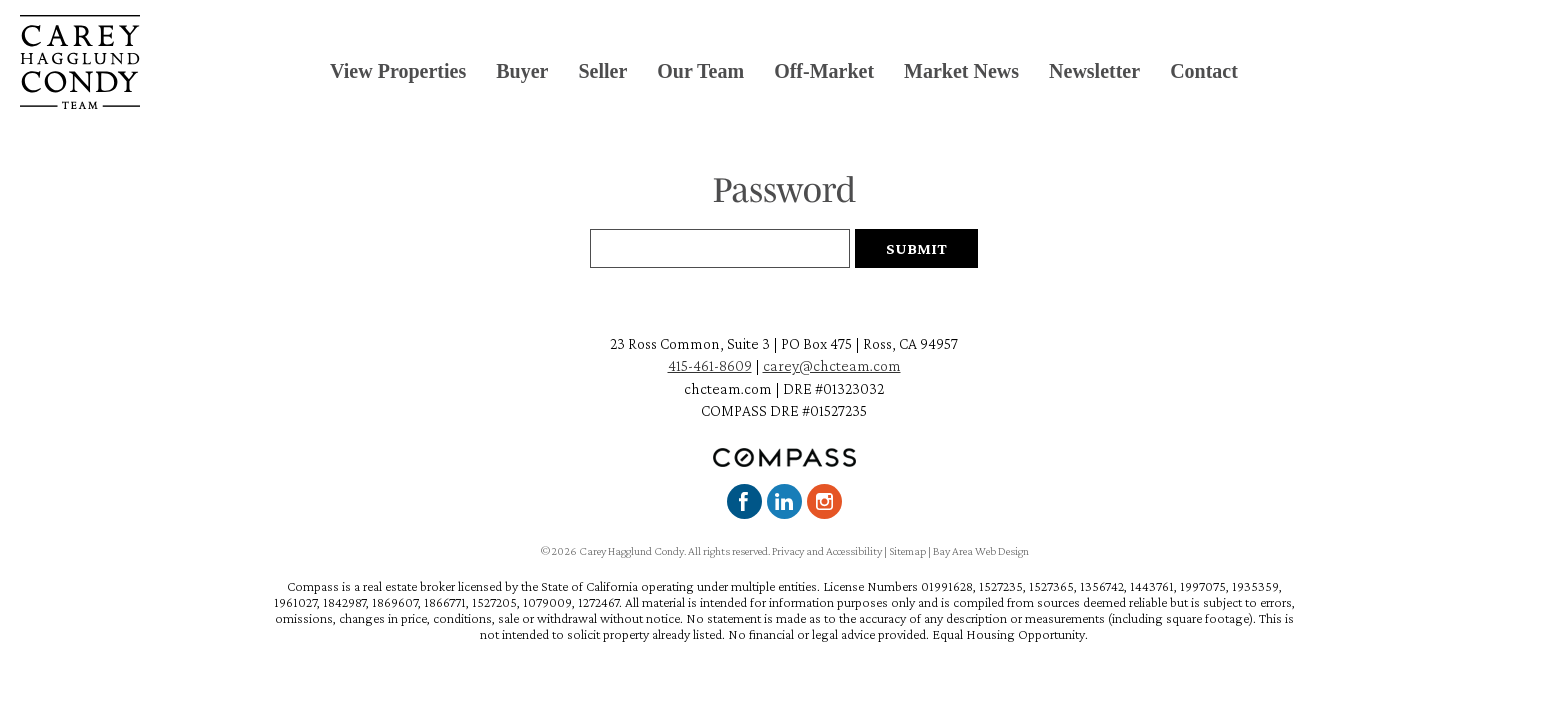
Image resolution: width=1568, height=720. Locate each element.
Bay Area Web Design (981, 551)
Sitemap (907, 551)
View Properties (398, 71)
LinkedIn (784, 501)
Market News (961, 71)
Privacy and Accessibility (827, 551)
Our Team (700, 71)
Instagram (824, 501)
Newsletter (1094, 71)
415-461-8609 (710, 365)
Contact (1204, 71)
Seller (602, 71)
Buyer (522, 71)
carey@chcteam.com (832, 365)
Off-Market (824, 71)
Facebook (744, 501)
